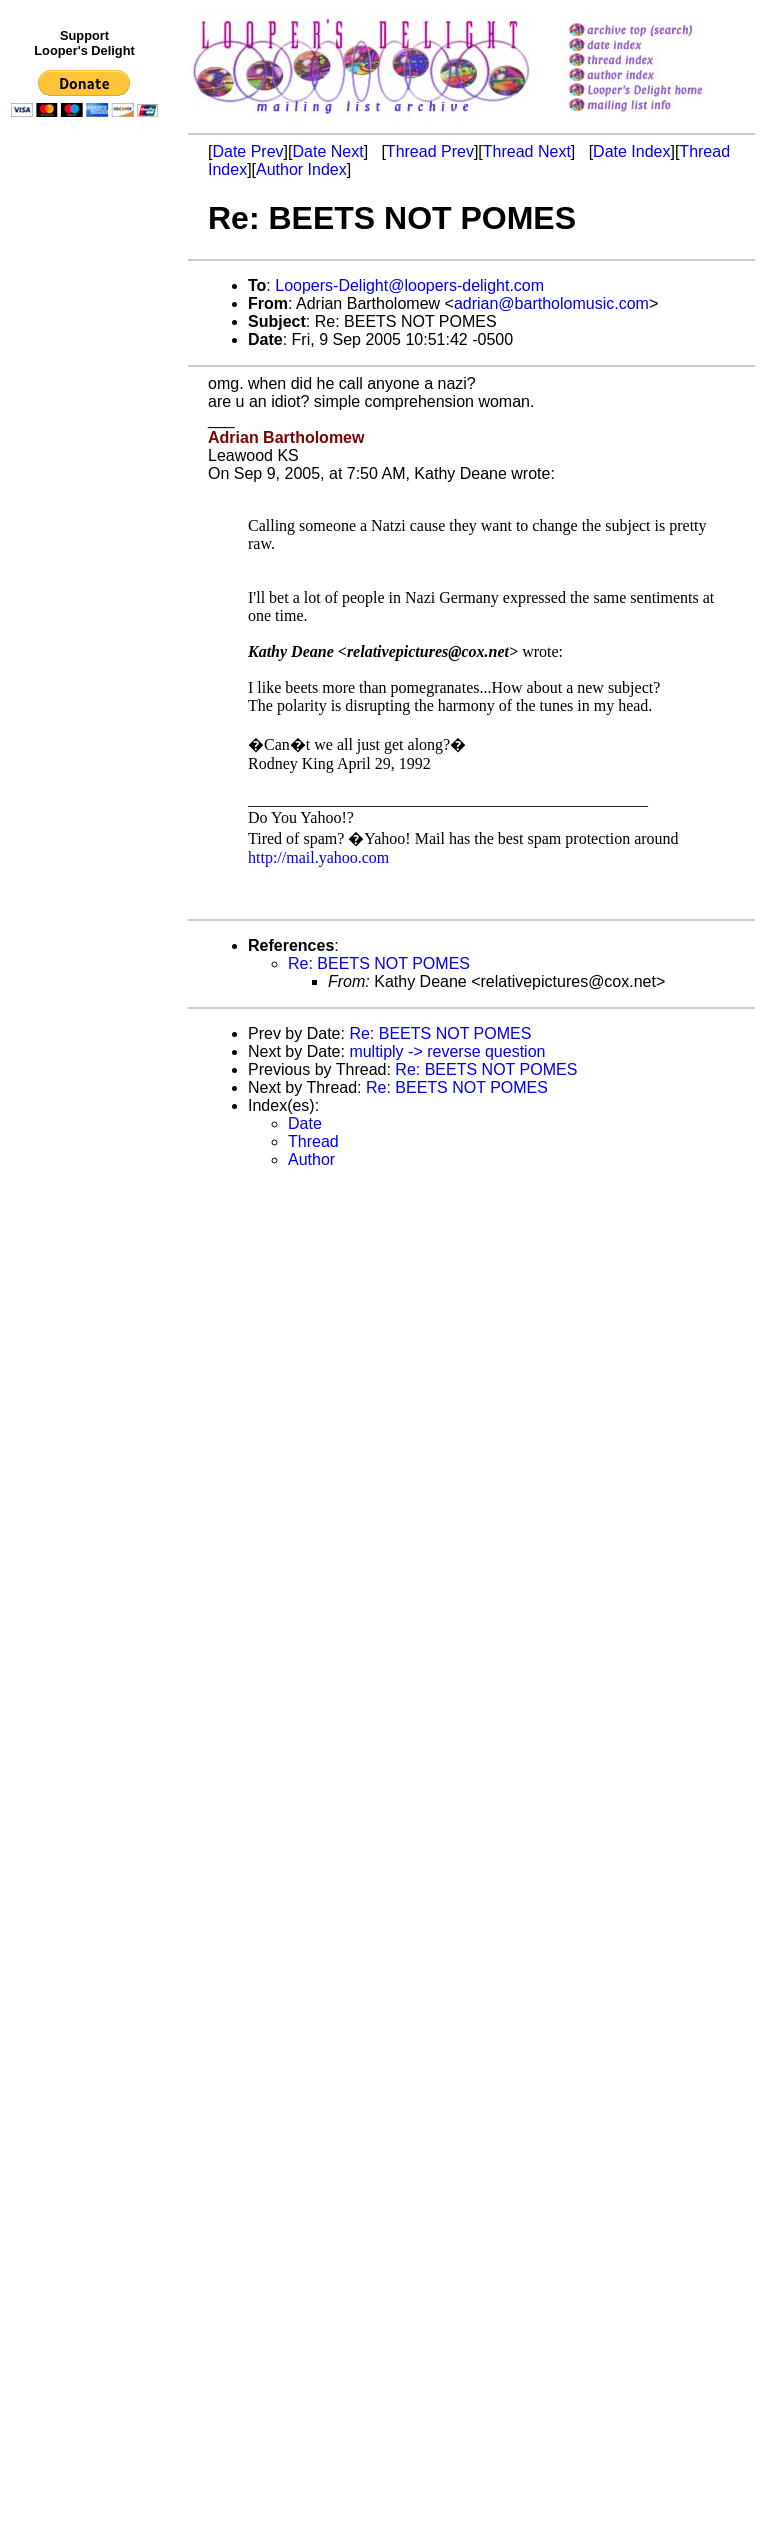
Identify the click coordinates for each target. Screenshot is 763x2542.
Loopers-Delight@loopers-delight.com (409, 285)
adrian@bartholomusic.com (551, 303)
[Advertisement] (88, 537)
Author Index (301, 169)
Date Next (327, 151)
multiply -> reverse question (447, 1051)
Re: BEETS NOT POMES (379, 963)
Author (311, 1159)
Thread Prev (430, 151)
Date (305, 1123)
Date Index (631, 151)
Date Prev (247, 151)
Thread (313, 1141)
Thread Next (527, 151)
